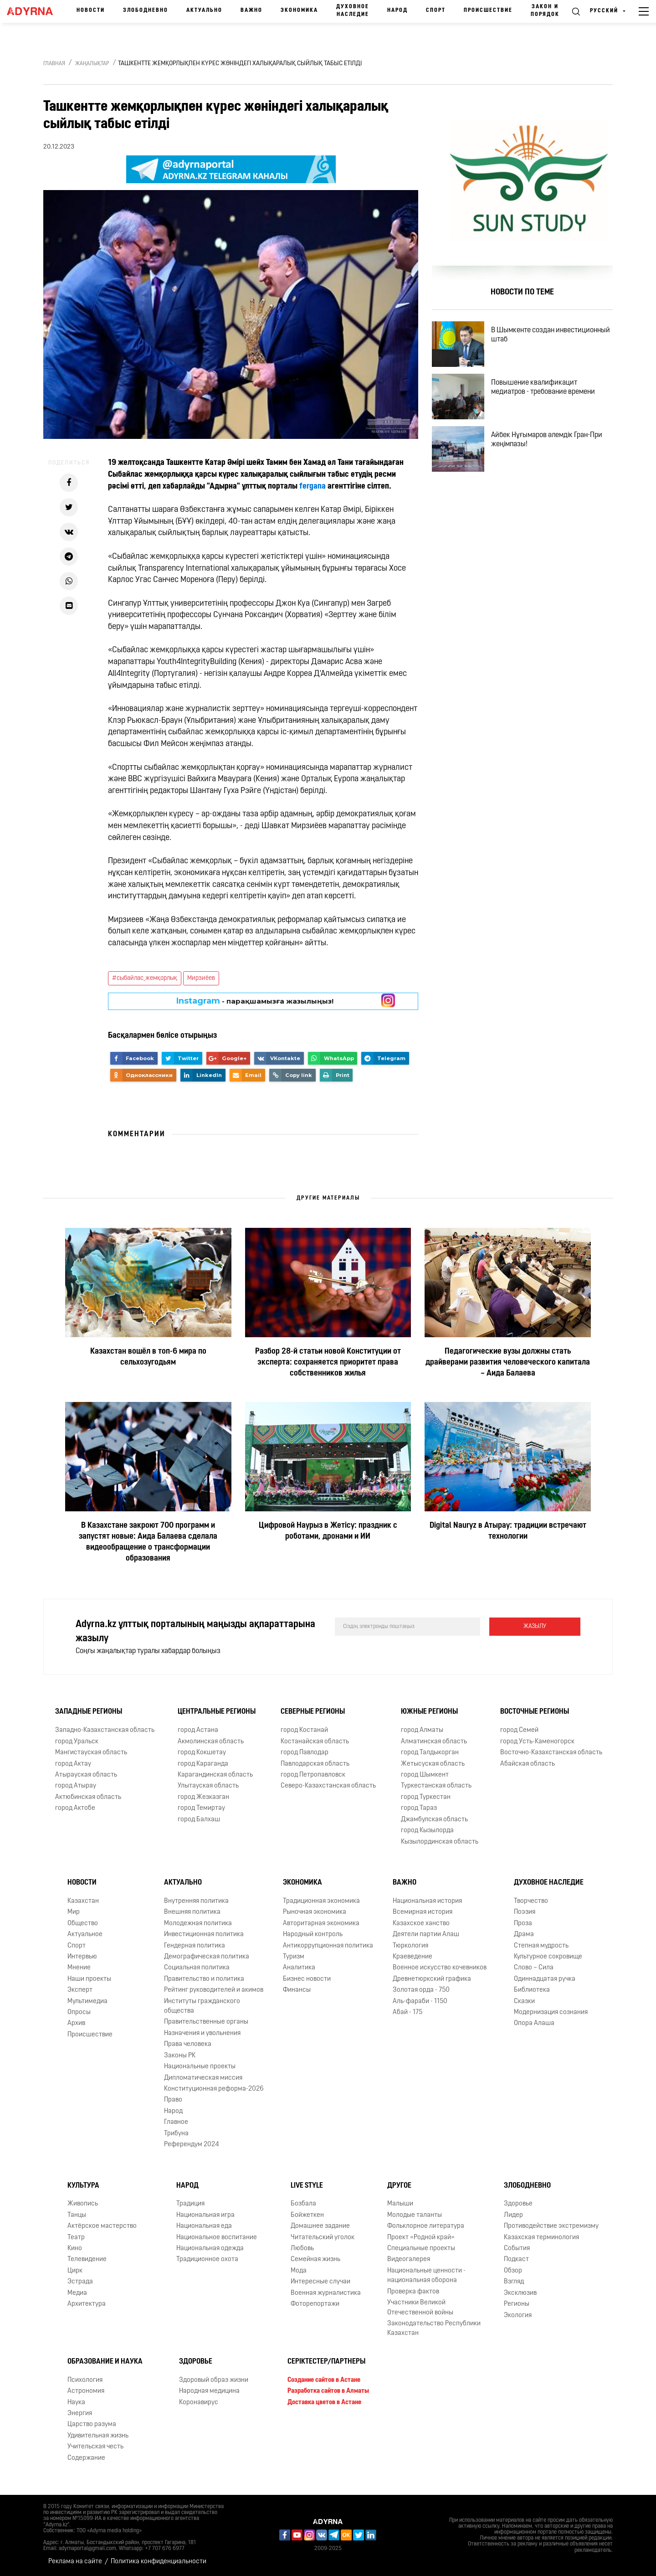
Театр (76, 2237)
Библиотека (532, 1990)
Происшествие (488, 10)
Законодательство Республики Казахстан (434, 2328)
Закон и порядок (545, 10)
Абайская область (527, 1764)
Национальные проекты (200, 2066)
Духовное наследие (352, 10)
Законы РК (179, 2055)
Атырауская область (86, 1775)
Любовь (302, 2248)
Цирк (74, 2270)
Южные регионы (429, 1712)
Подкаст (516, 2259)
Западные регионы (88, 1712)
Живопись (82, 2203)
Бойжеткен (307, 2215)
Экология (518, 2315)
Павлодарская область (315, 1764)
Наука (76, 2402)
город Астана (198, 1730)
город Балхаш (199, 1819)
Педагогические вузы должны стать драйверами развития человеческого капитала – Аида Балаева (507, 1362)
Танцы (76, 2215)
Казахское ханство (421, 1923)
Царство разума (91, 2424)
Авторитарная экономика (321, 1923)
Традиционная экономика (321, 1901)
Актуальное (84, 1934)
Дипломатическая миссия (203, 2078)
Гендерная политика (194, 1945)
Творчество (531, 1901)
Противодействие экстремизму (551, 2226)
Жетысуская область (433, 1764)
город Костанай (304, 1730)
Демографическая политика (206, 1956)
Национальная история (427, 1901)
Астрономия (85, 2391)
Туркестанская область (436, 1786)
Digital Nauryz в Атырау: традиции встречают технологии (508, 1531)
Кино (74, 2248)
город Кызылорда (427, 1830)
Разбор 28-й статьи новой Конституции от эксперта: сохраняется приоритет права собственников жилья (328, 1362)
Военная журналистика (326, 2293)
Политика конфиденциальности (158, 2561)
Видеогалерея (408, 2259)
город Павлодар (304, 1752)
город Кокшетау (202, 1752)
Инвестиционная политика (204, 1934)
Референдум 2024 (191, 2144)
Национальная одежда (210, 2248)
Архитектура (86, 2304)
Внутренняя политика (196, 1901)
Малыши (400, 2203)
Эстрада (80, 2281)
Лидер (513, 2215)
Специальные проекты (421, 2248)
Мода (299, 2270)
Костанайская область (315, 1741)
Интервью (82, 1956)
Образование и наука (105, 2361)
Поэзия (524, 1912)
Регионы (516, 2304)
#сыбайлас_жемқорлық (144, 978)
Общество (82, 1923)
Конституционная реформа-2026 (214, 2089)
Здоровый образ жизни (213, 2380)
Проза (523, 1923)
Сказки (524, 2001)
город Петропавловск (313, 1775)
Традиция (190, 2203)
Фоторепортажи (315, 2304)
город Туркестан (426, 1797)
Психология (84, 2380)
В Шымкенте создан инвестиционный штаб (550, 335)
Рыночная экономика (314, 1912)
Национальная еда (204, 2226)
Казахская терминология (541, 2237)
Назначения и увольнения (202, 2033)
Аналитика (299, 1967)
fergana (312, 486)
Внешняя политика (192, 1912)
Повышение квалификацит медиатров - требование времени (543, 387)
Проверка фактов (413, 2291)
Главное (176, 2122)
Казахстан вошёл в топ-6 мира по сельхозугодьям (148, 1357)
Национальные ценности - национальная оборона (426, 2275)
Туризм (293, 1956)
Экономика (299, 10)
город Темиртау (201, 1808)
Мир (73, 1912)
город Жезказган (203, 1797)
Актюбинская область (88, 1797)
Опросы (79, 2012)
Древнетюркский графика (432, 1979)
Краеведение (412, 1956)
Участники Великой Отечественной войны (420, 2307)
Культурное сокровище (548, 1956)
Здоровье (518, 2203)
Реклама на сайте (75, 2561)
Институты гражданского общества (202, 2006)
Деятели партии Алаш (426, 1934)
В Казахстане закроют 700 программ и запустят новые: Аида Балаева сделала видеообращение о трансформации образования (148, 1542)
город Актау (73, 1764)
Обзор (513, 2270)
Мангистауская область (91, 1752)
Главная (54, 64)
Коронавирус (198, 2402)
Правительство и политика (204, 1979)
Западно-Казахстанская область (104, 1730)
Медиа (77, 2293)
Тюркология (410, 1945)
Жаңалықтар (92, 64)
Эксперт (79, 1990)
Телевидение (87, 2259)
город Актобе (75, 1808)
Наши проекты (89, 1979)
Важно (251, 10)
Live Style (307, 2186)
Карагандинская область (215, 1775)
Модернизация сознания (551, 2012)
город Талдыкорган (430, 1752)
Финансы (297, 1990)
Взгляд (514, 2281)
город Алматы (422, 1730)
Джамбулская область (434, 1819)
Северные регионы (313, 1712)
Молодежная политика (198, 1923)
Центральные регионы (217, 1712)
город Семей (519, 1730)
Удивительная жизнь (97, 2435)
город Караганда (203, 1764)
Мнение (79, 1967)
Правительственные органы (206, 2022)
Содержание (86, 2458)
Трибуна (176, 2133)
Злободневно (145, 10)
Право (173, 2100)
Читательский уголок (322, 2237)
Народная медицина (209, 2391)
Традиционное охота (207, 2259)
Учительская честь (95, 2446)
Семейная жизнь (315, 2259)
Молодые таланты (414, 2215)
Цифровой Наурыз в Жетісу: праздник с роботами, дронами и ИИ (328, 1531)
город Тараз (419, 1808)
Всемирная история (422, 1912)
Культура (83, 2186)
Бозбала (303, 2203)
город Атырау (75, 1786)
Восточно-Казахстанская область (551, 1752)
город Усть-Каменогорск (537, 1741)
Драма (524, 1934)
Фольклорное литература (425, 2226)
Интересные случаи (320, 2281)
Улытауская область (208, 1786)
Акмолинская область (211, 1741)
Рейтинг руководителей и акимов (213, 1990)
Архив (76, 2023)
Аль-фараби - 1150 (420, 2001)
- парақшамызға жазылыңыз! (254, 1001)
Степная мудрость (541, 1945)
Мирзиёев (201, 978)
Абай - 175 (407, 2012)
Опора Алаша (534, 2023)
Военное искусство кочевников (440, 1967)
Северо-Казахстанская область (328, 1786)
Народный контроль (313, 1934)
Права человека (187, 2044)
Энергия (79, 2413)
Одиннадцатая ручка (544, 1979)
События (517, 2248)
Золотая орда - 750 (421, 1990)
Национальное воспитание (216, 2237)
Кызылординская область (439, 1842)
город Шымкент (425, 1775)
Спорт (436, 10)
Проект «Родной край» (421, 2237)
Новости (91, 10)
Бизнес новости (307, 1979)
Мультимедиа (87, 2001)
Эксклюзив (520, 2293)
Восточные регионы (534, 1712)
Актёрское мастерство (102, 2226)
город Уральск (76, 1741)
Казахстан (83, 1901)
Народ (397, 10)
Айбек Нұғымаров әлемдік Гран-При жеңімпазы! (546, 440)
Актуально (204, 10)
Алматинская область (434, 1741)
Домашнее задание (320, 2226)
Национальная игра (205, 2215)
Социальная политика (197, 1967)
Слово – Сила (534, 1967)
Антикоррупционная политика (328, 1945)
